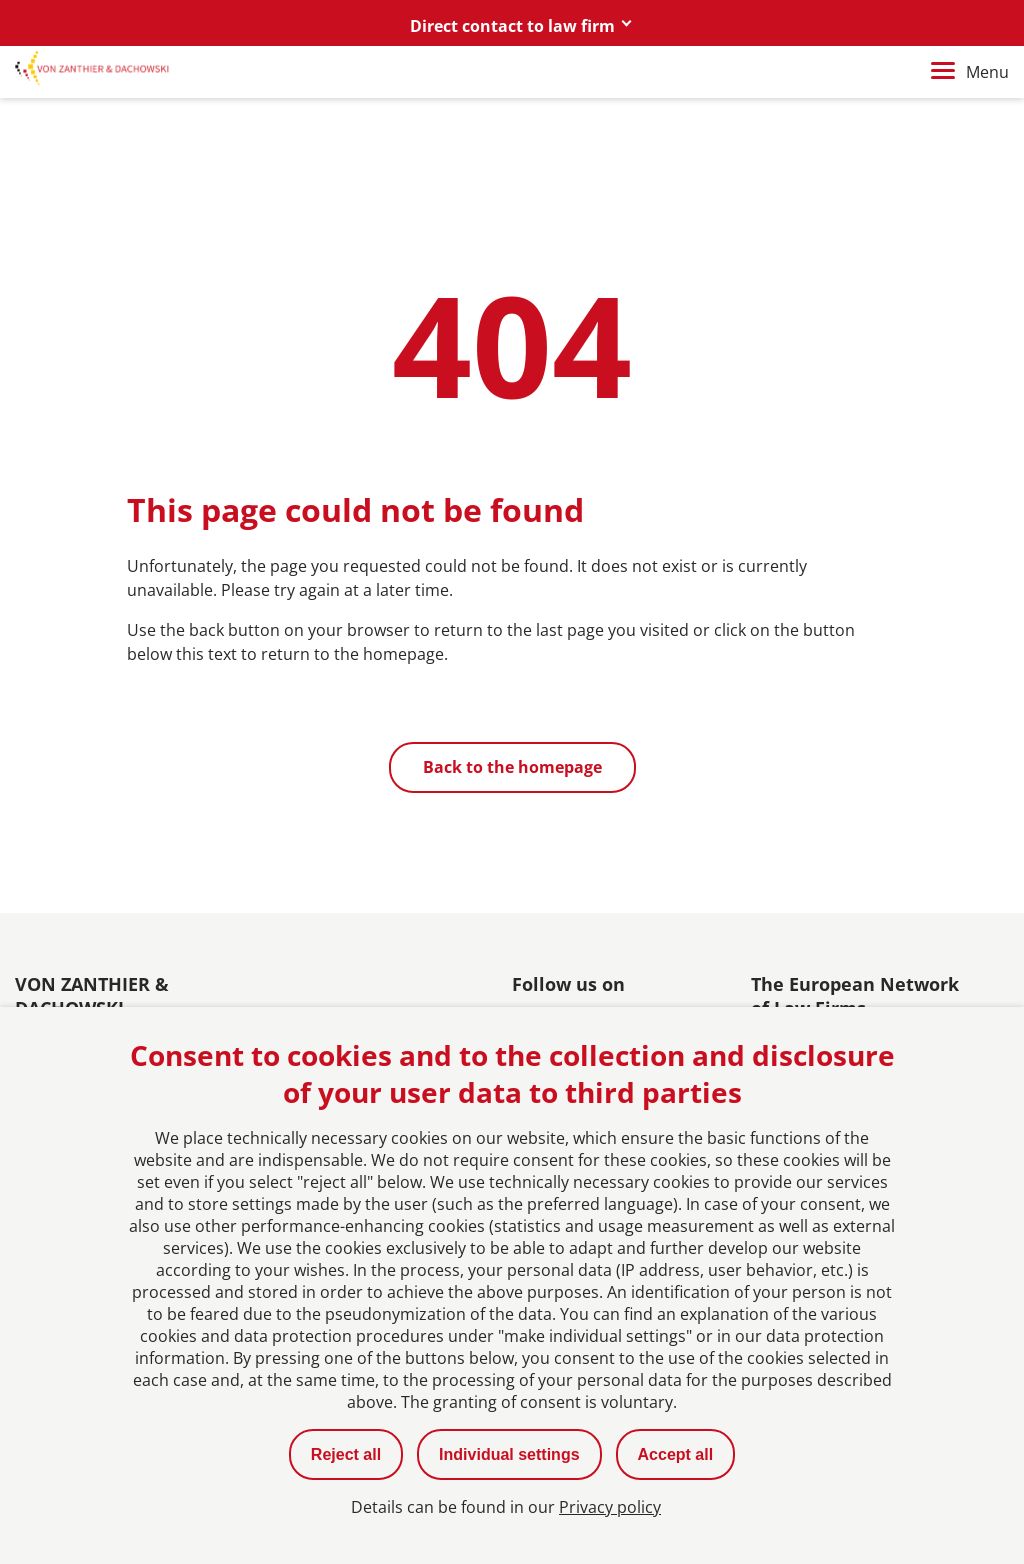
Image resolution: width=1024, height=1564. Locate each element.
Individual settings (509, 1454)
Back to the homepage (512, 767)
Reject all (346, 1454)
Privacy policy (610, 1507)
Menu (970, 72)
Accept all (676, 1454)
